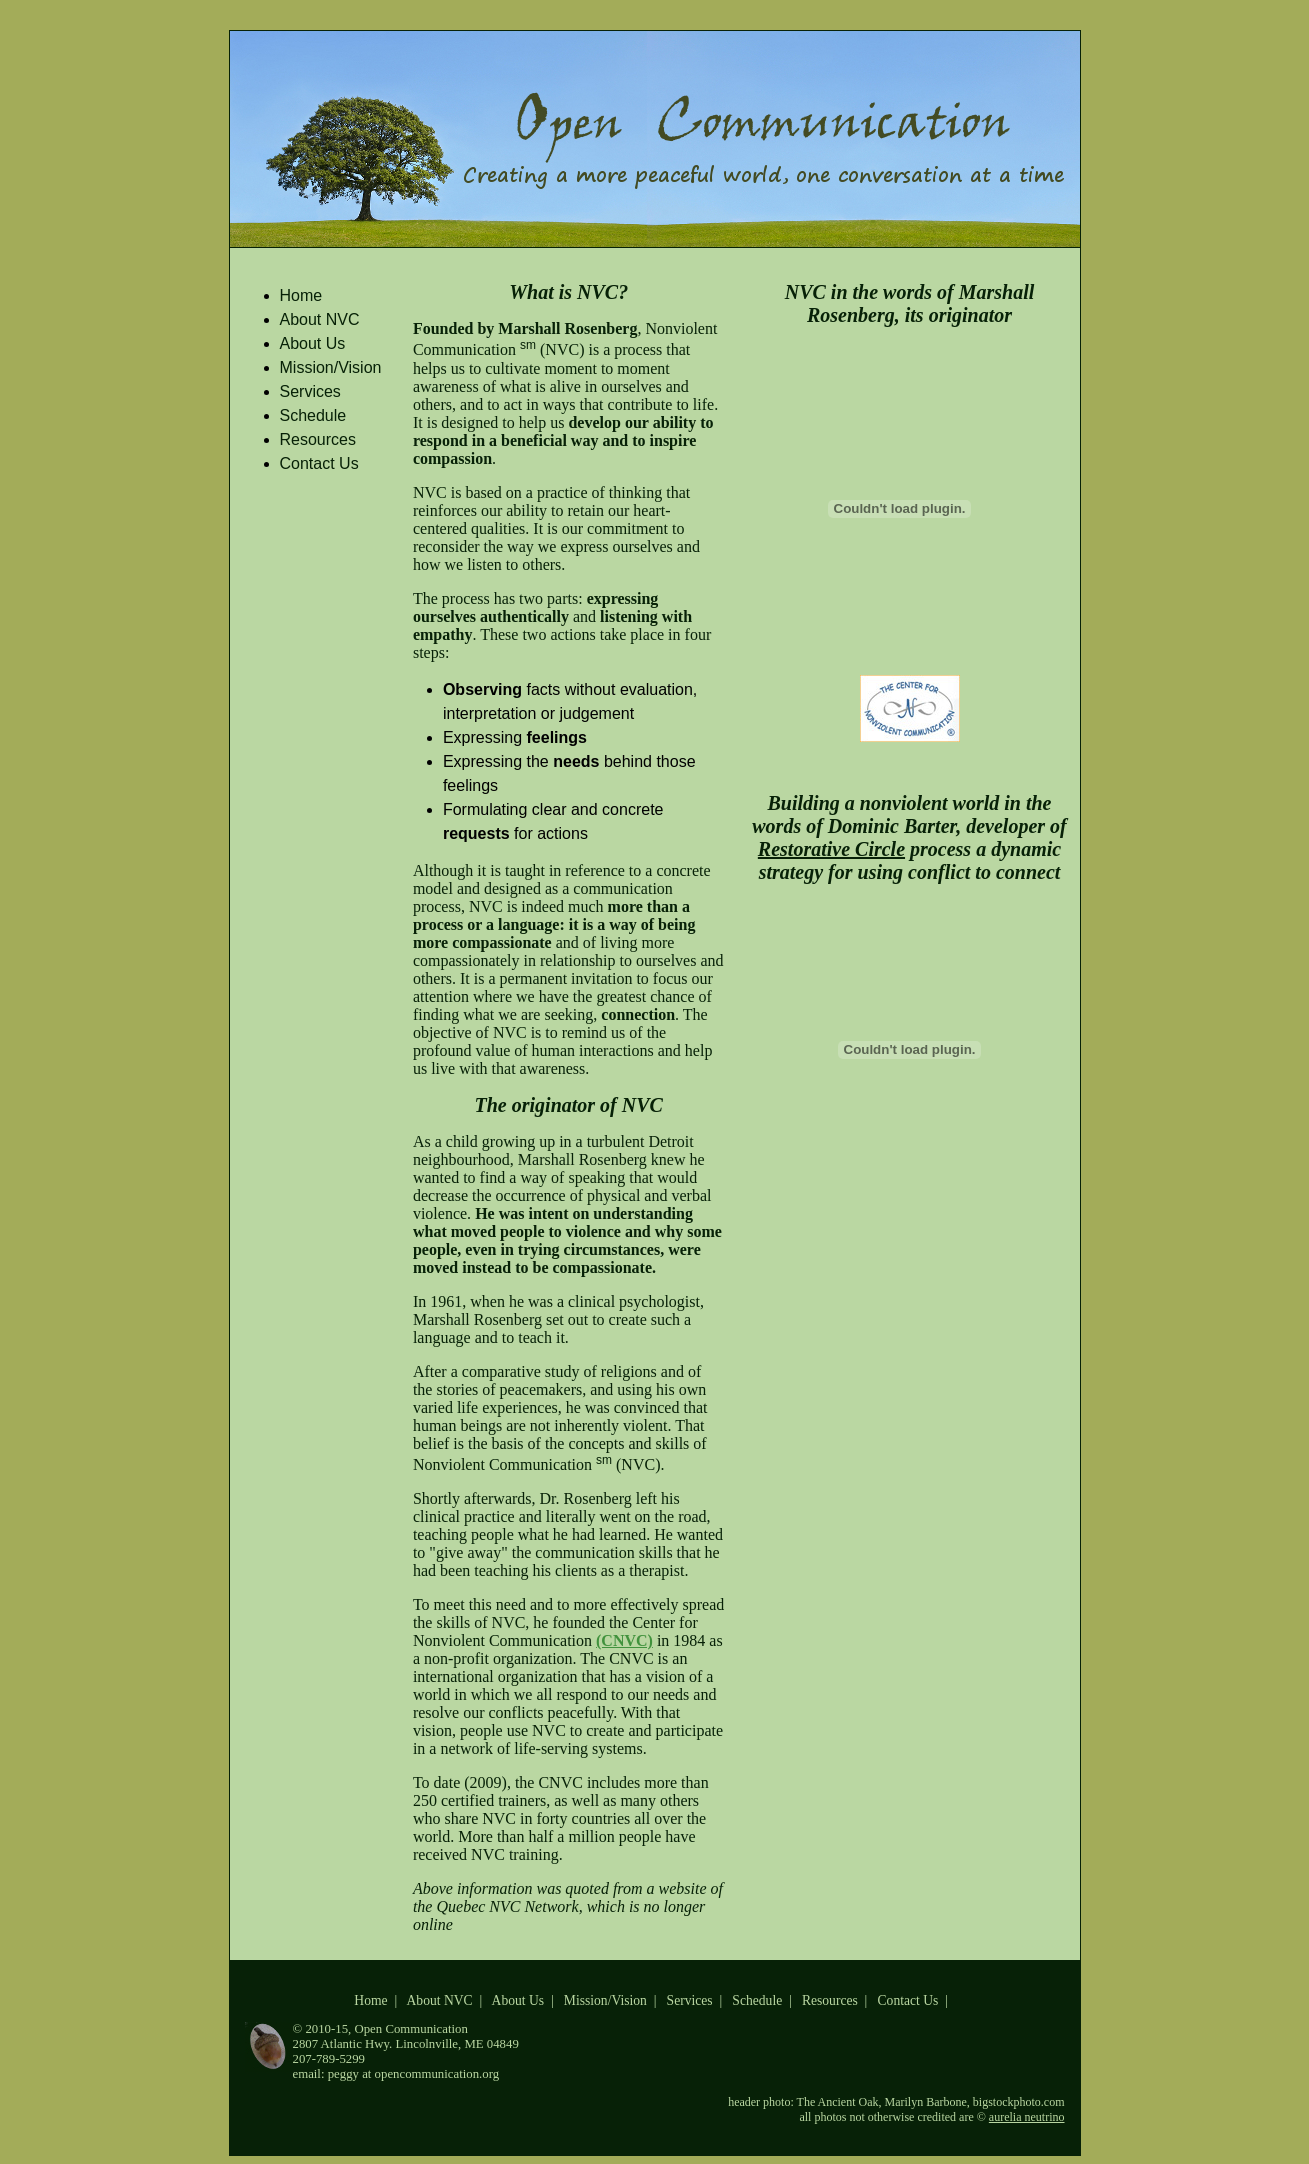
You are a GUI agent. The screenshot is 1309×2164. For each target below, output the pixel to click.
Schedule (313, 415)
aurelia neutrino (1027, 2117)
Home (301, 295)
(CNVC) (624, 1640)
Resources (318, 439)
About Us (313, 343)
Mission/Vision (331, 367)
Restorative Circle (831, 849)
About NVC (320, 319)
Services (310, 391)
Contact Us (319, 463)
